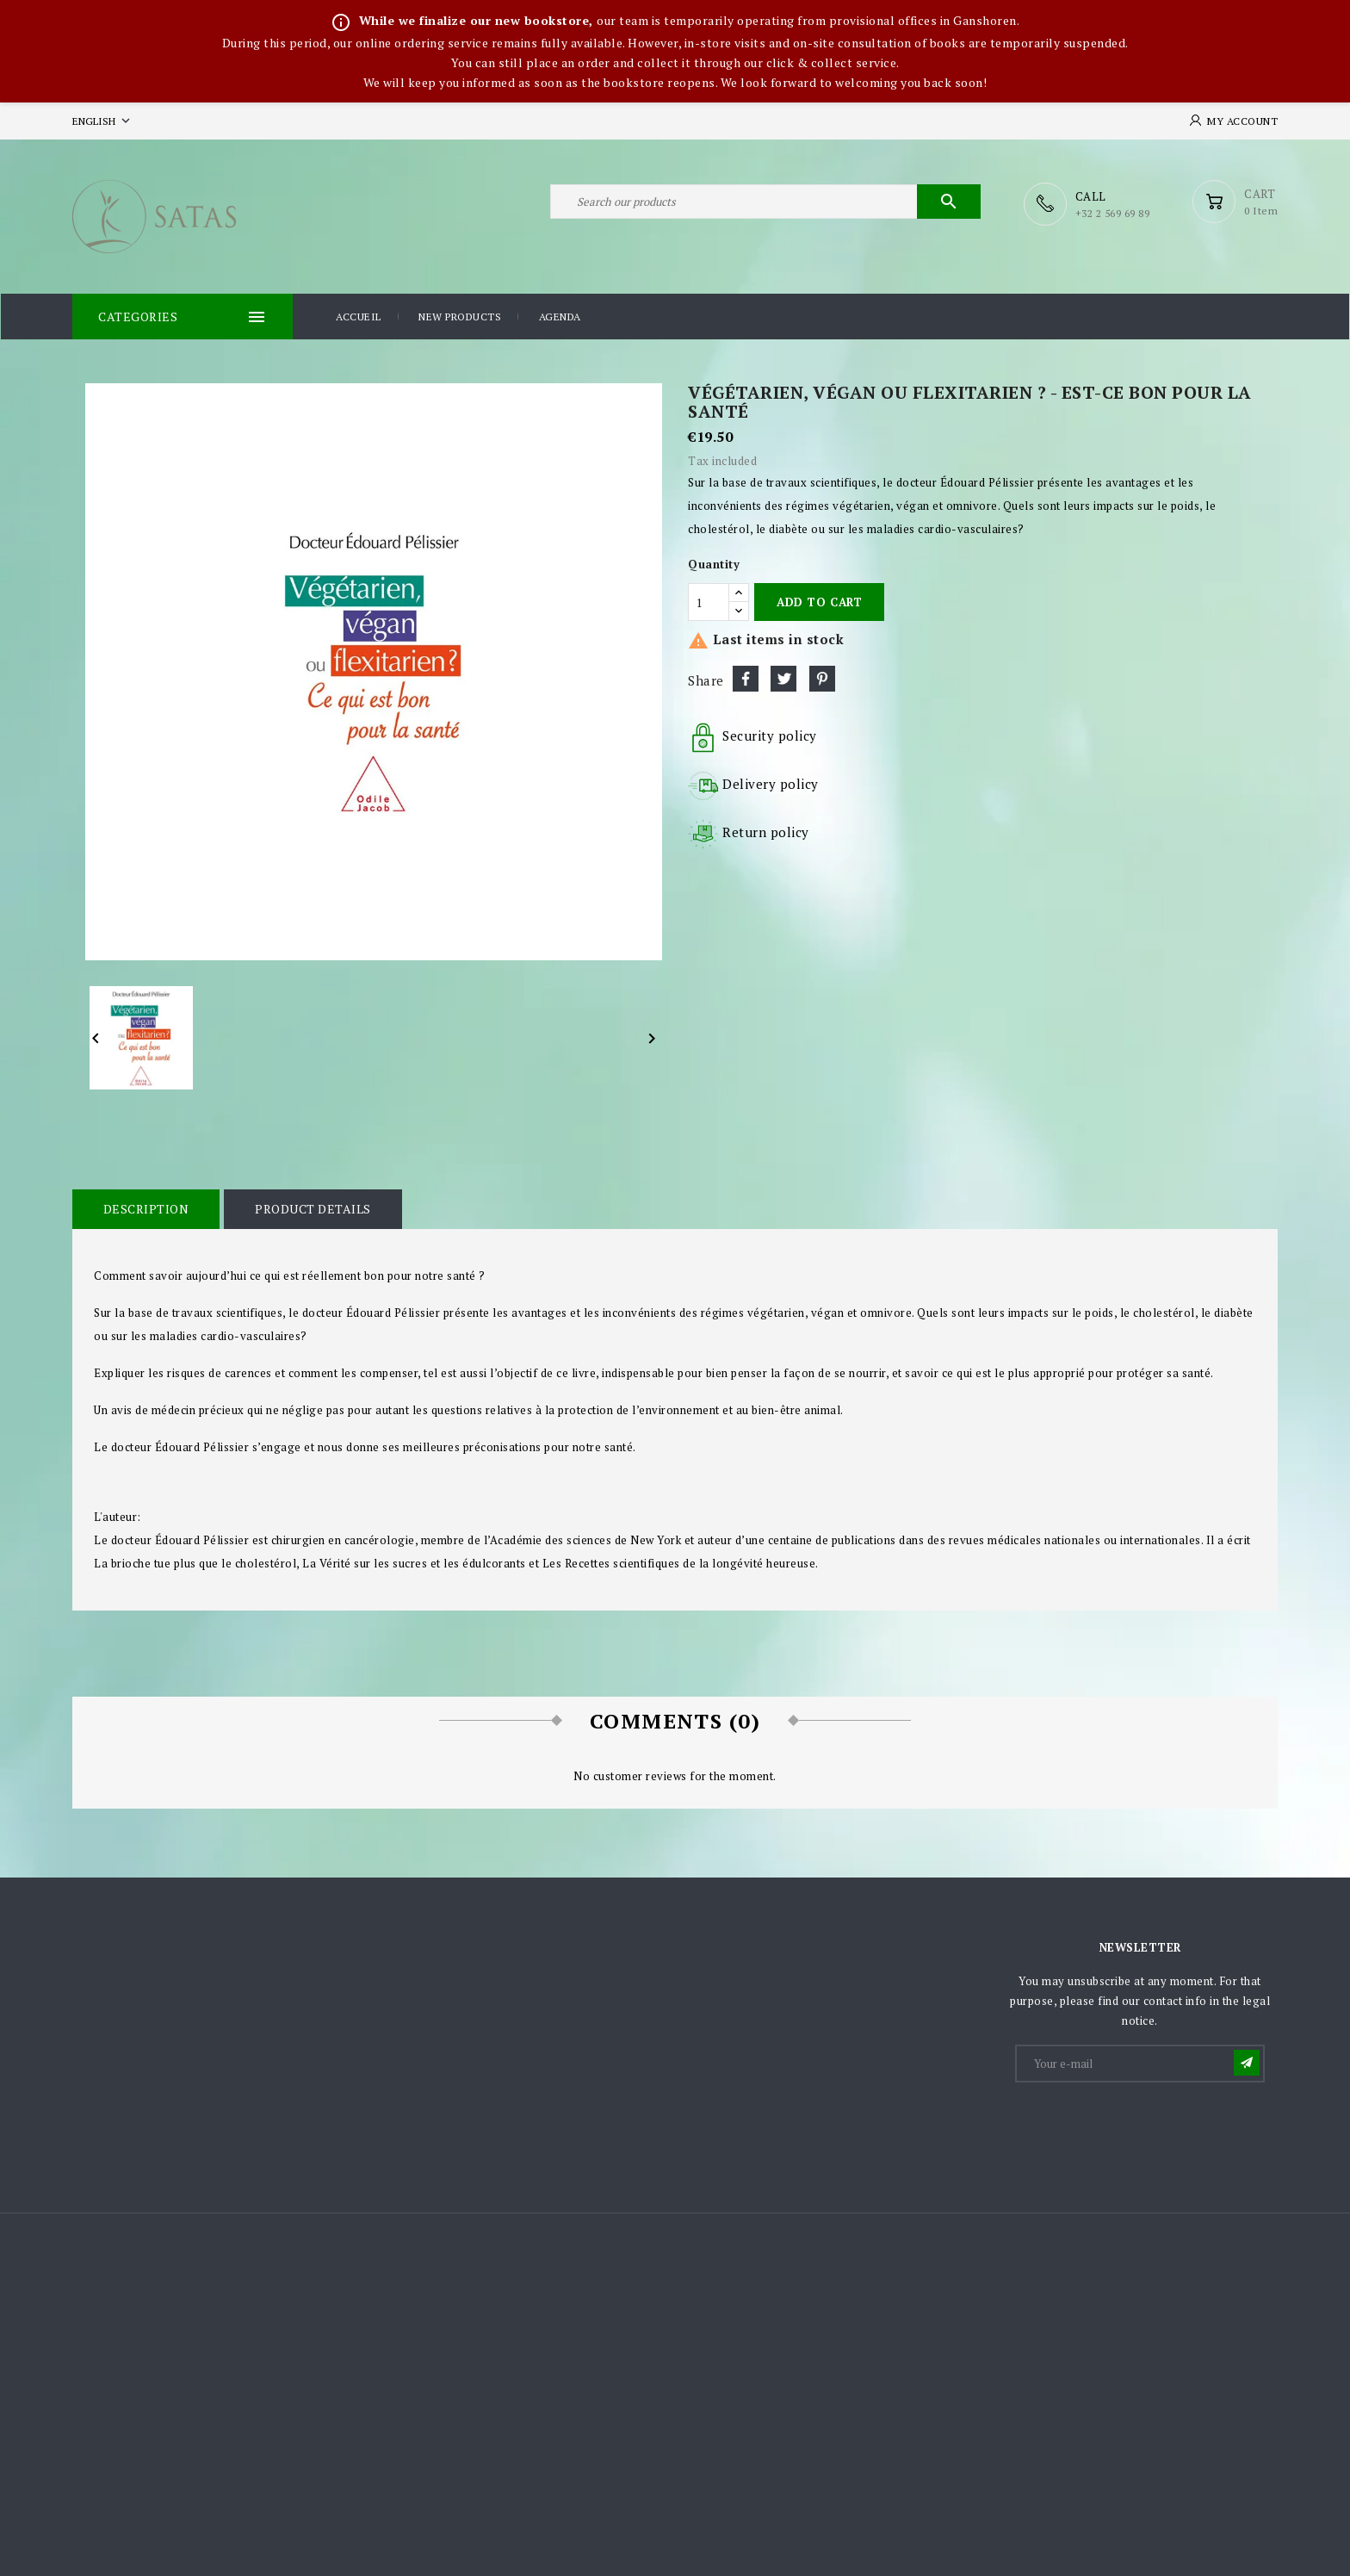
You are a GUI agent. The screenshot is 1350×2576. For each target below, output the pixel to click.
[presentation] (1148, 2126)
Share (746, 677)
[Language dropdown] (102, 121)
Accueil (358, 316)
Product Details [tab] (311, 1208)
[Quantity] (708, 601)
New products (459, 316)
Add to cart (819, 601)
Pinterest (822, 677)
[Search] (765, 204)
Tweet (783, 677)
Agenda (560, 316)
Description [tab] (145, 1208)
